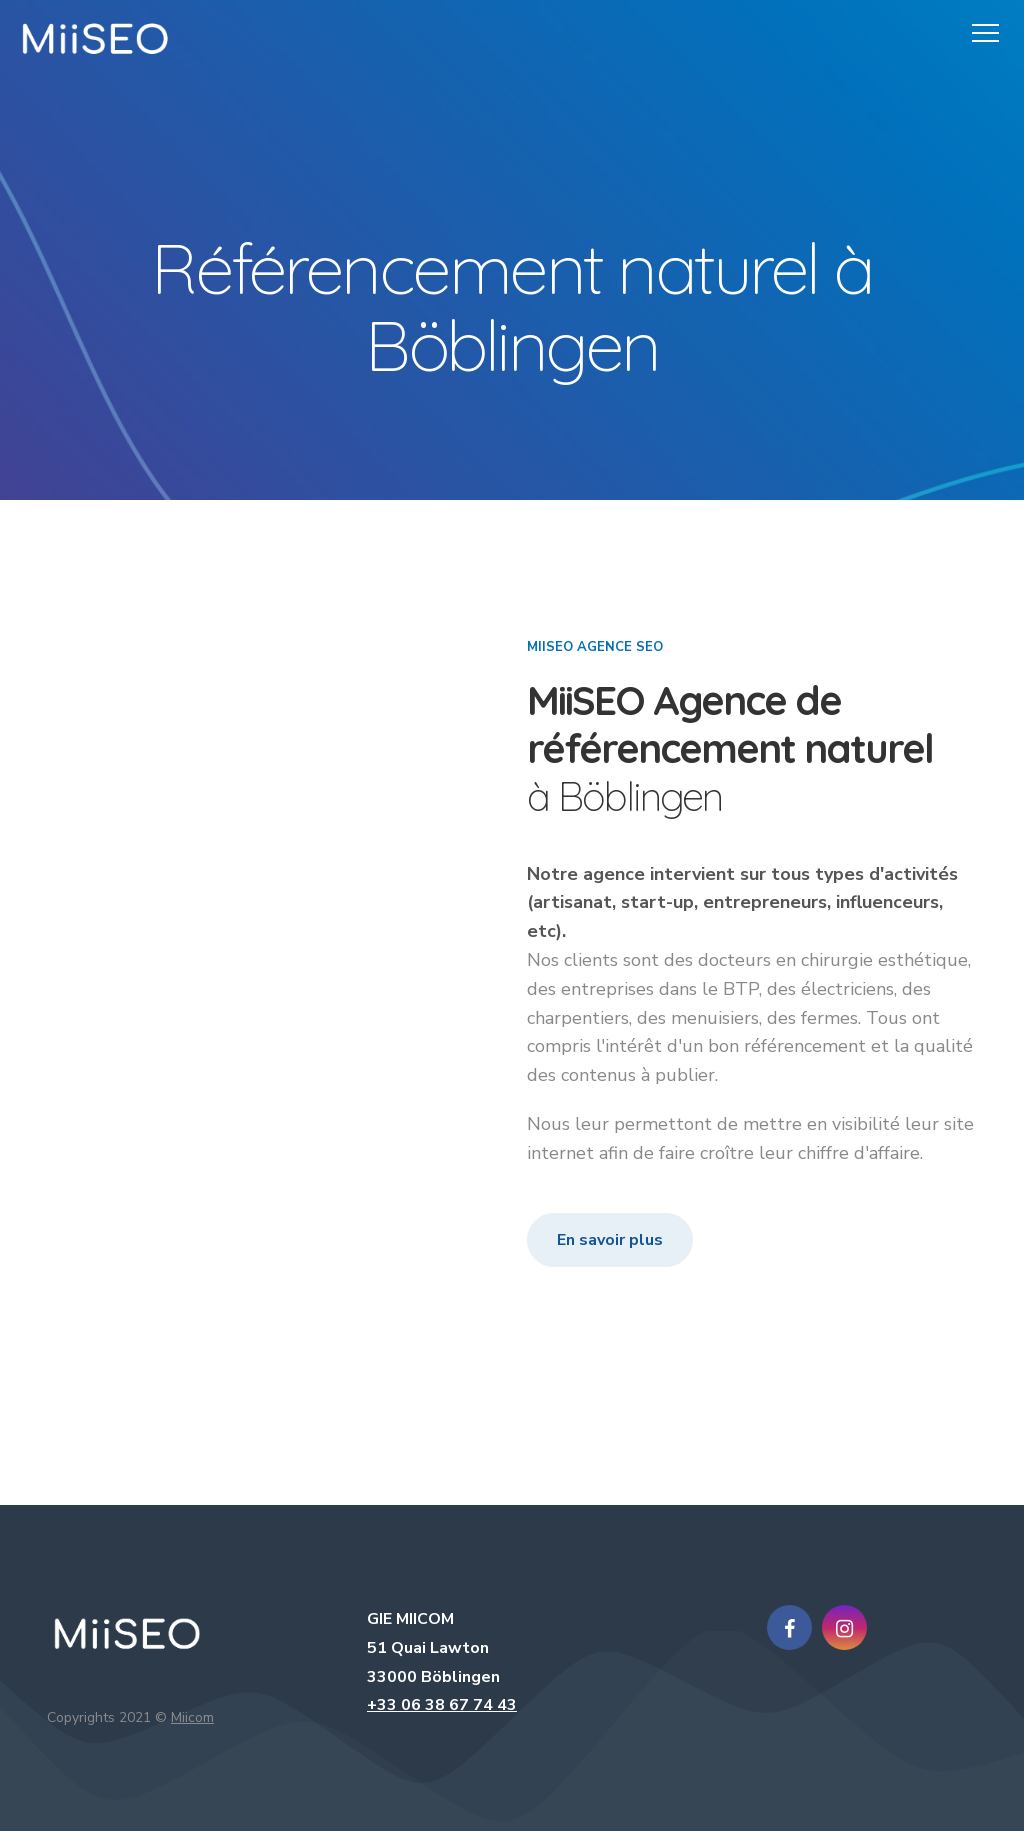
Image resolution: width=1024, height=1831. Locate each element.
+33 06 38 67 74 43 (442, 1705)
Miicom (192, 1717)
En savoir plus (610, 1240)
